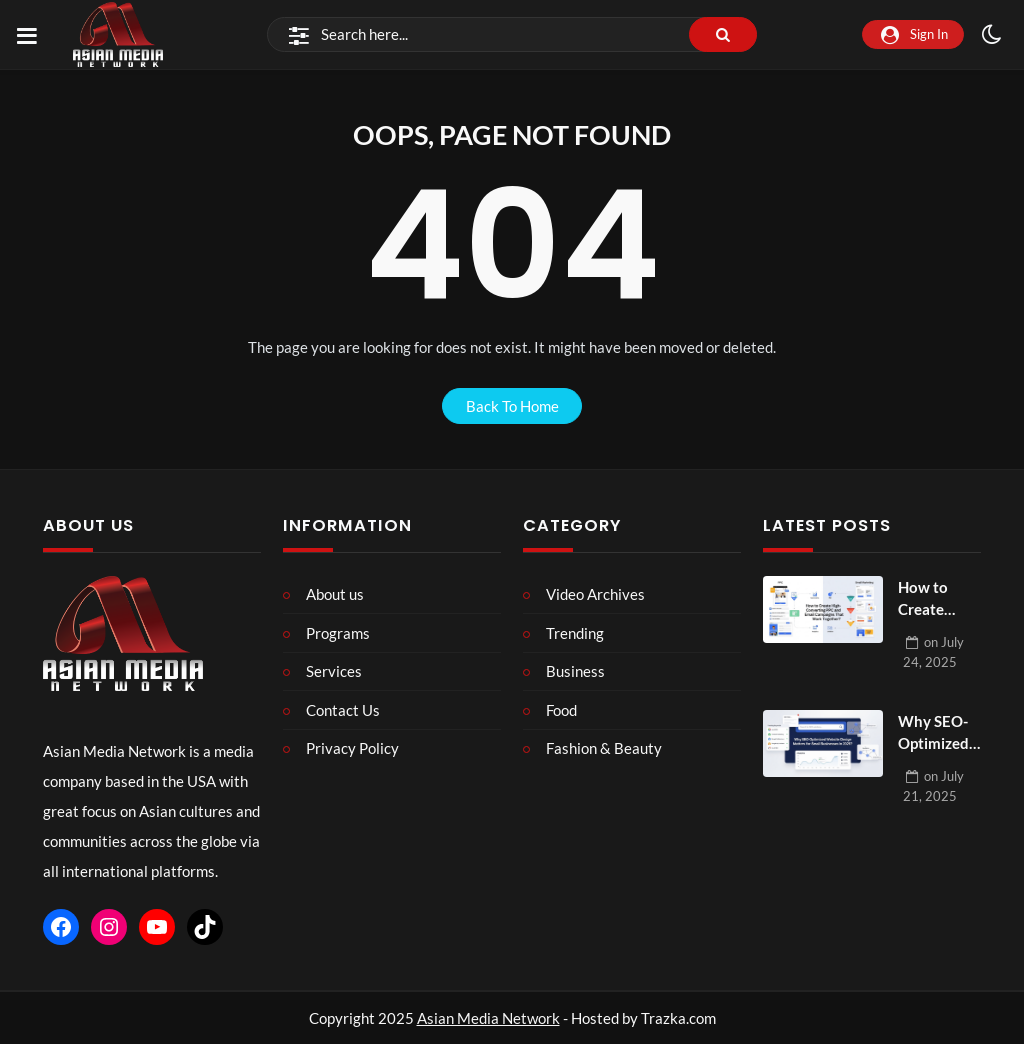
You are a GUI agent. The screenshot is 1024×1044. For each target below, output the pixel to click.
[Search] (512, 35)
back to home (512, 406)
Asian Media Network (488, 1018)
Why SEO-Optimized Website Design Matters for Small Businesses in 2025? (937, 733)
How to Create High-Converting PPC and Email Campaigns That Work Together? (936, 599)
